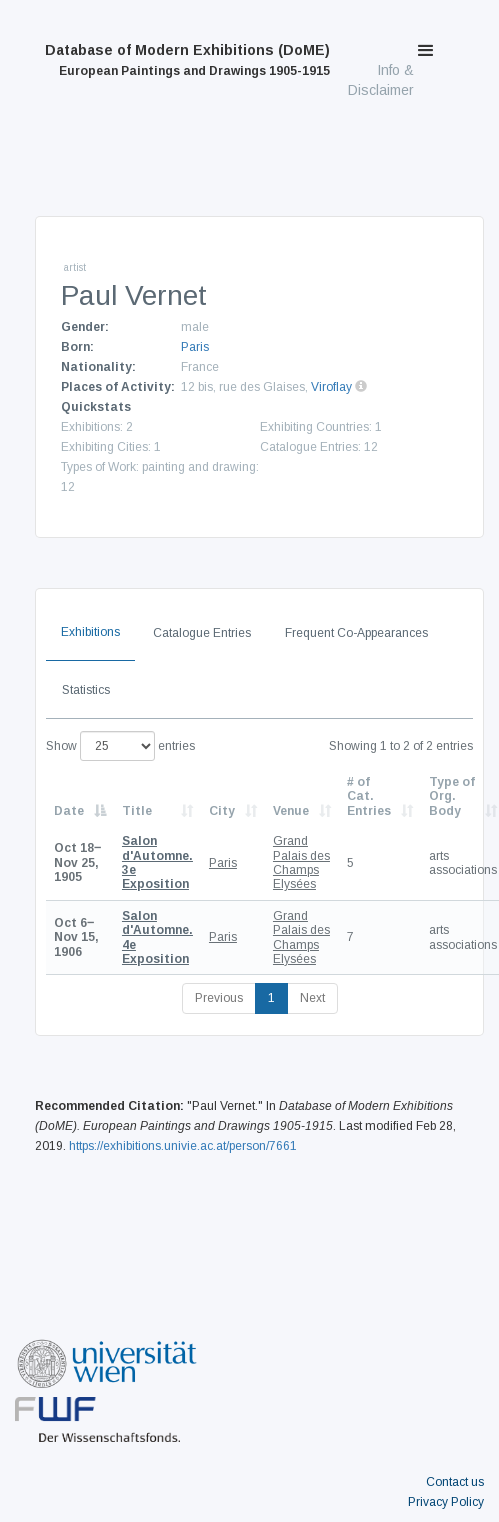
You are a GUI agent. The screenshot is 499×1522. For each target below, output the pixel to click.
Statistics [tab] (86, 690)
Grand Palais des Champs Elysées (301, 862)
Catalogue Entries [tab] (202, 633)
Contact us (455, 1482)
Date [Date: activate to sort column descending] (69, 811)
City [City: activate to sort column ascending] (222, 811)
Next (312, 998)
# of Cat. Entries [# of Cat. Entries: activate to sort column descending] (369, 796)
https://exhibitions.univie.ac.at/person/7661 (183, 1146)
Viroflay (331, 387)
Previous (219, 998)
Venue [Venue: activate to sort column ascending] (291, 811)
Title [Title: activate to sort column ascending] (137, 811)
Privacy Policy (446, 1502)
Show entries (120, 746)
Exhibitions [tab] (90, 632)
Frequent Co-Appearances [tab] (356, 633)
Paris (195, 347)
